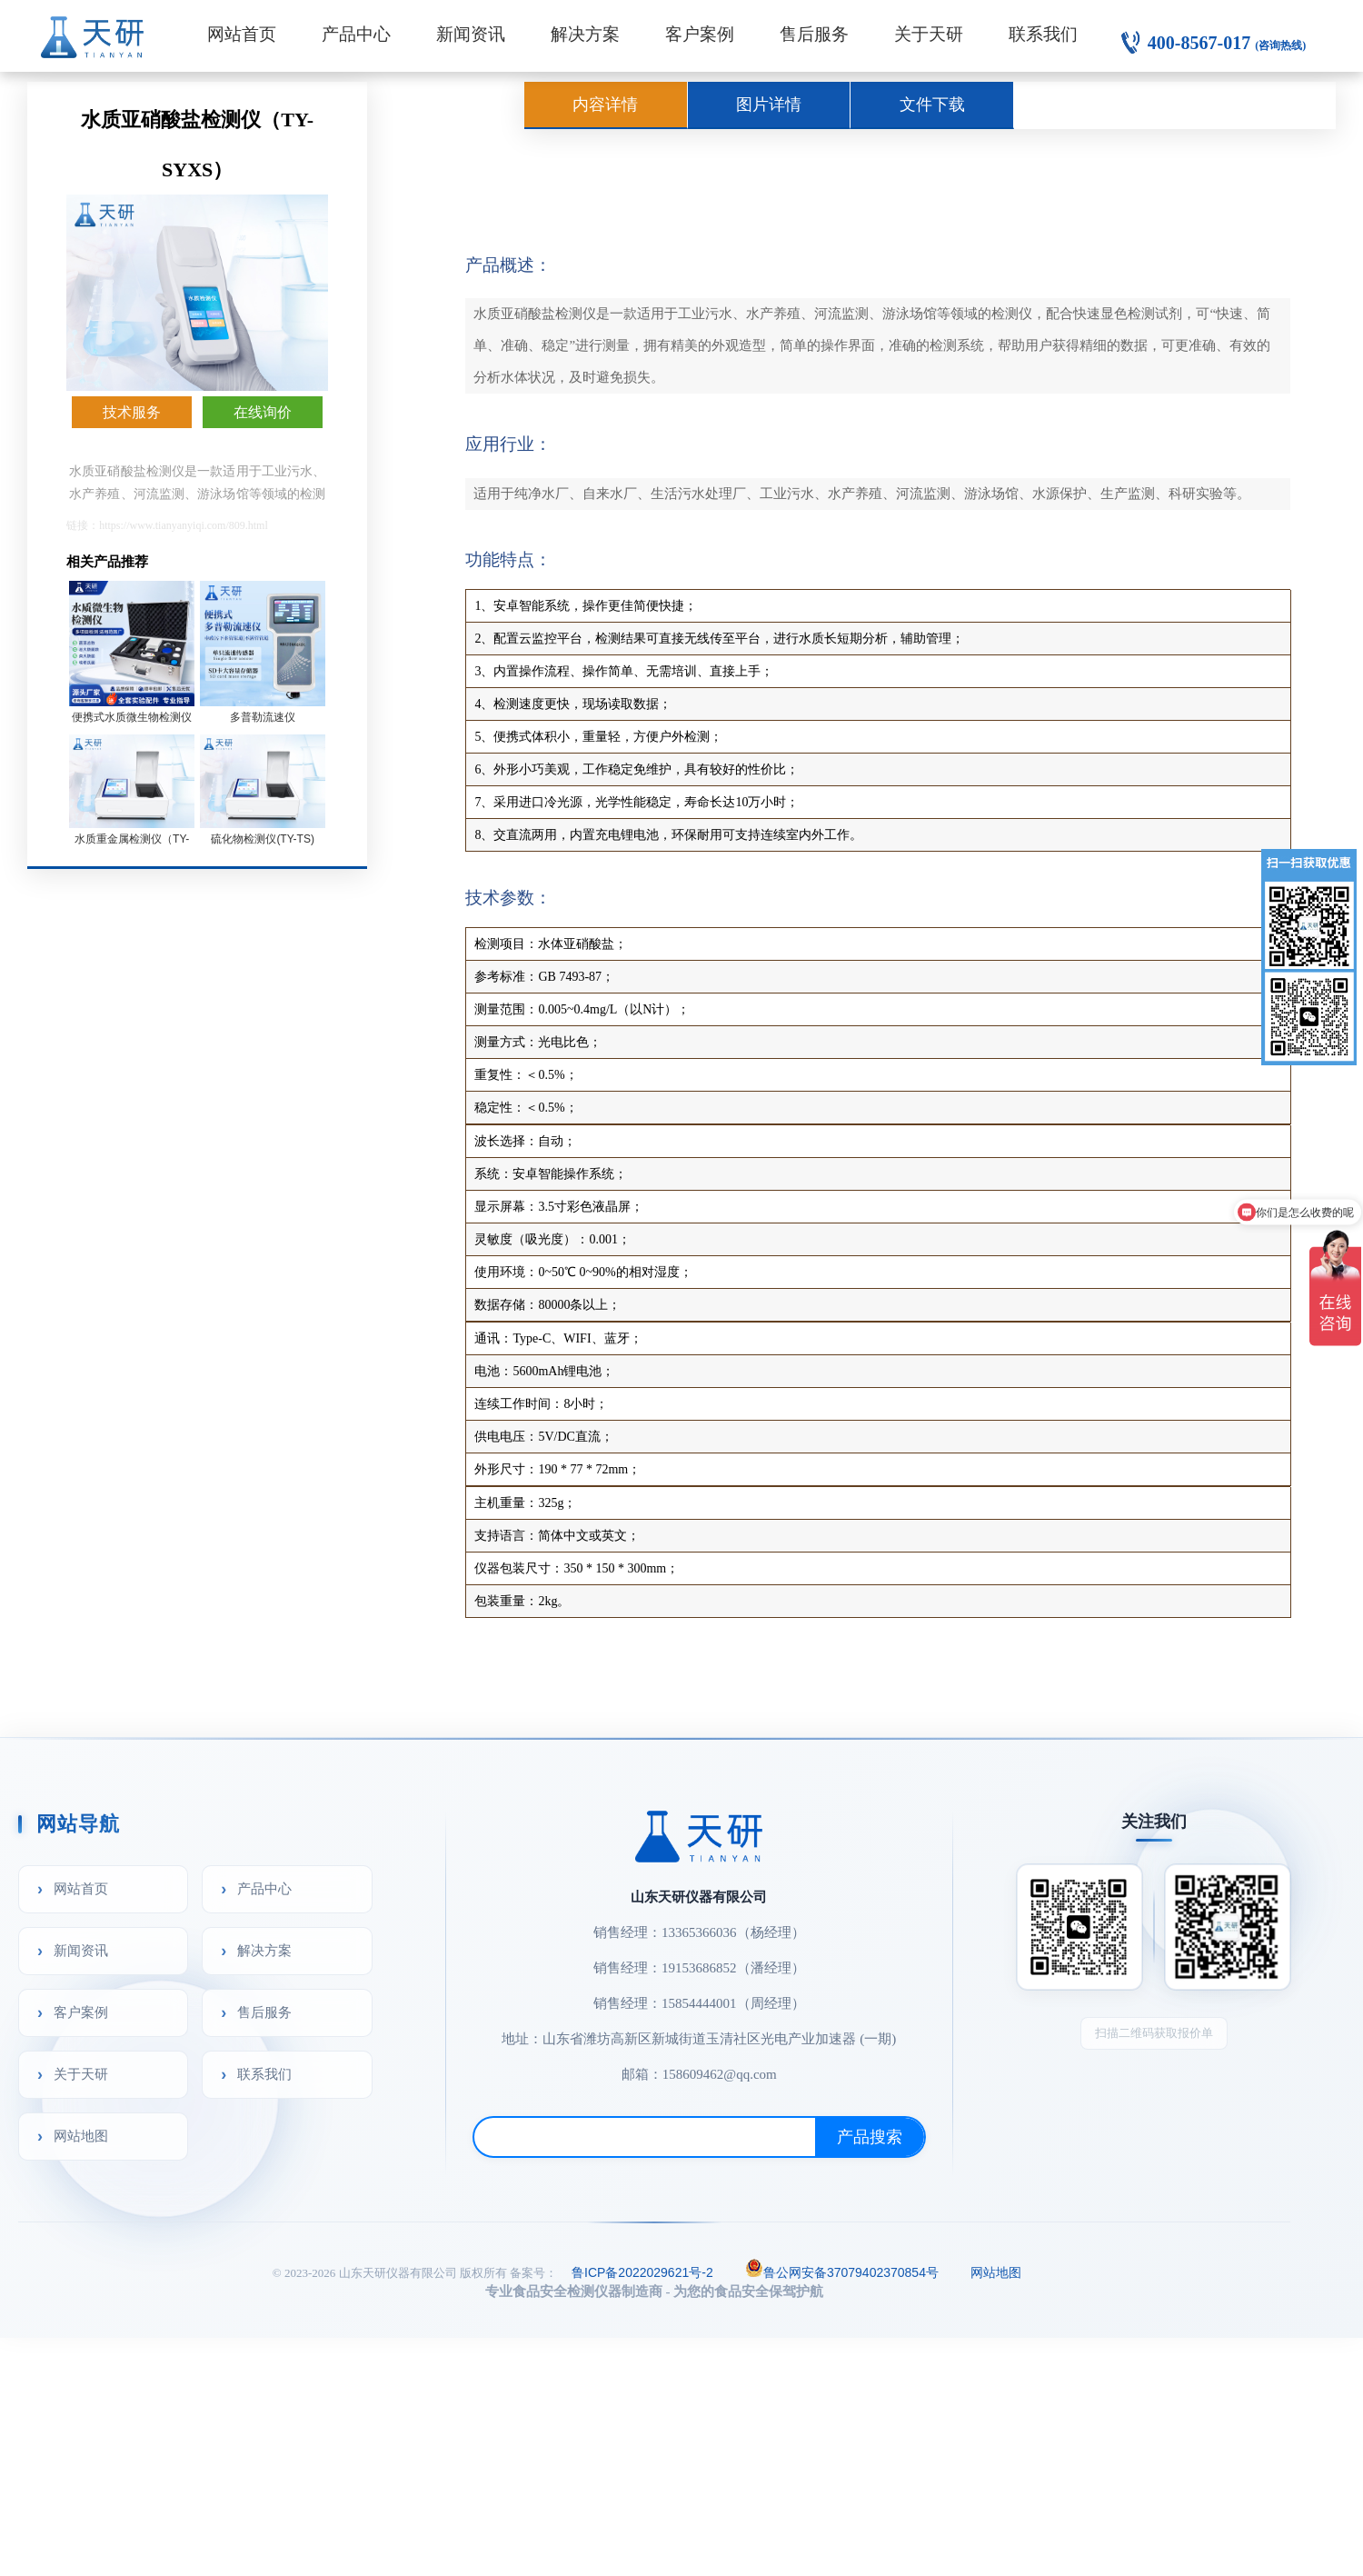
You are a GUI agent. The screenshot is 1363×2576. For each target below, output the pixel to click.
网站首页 (241, 34)
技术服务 (132, 412)
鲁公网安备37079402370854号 (842, 2270)
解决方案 (585, 34)
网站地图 (81, 2135)
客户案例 (699, 34)
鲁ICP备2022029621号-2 (642, 2272)
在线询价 (263, 412)
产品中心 (356, 34)
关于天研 (928, 34)
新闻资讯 (470, 34)
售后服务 (814, 34)
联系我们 (1043, 34)
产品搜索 (869, 2137)
